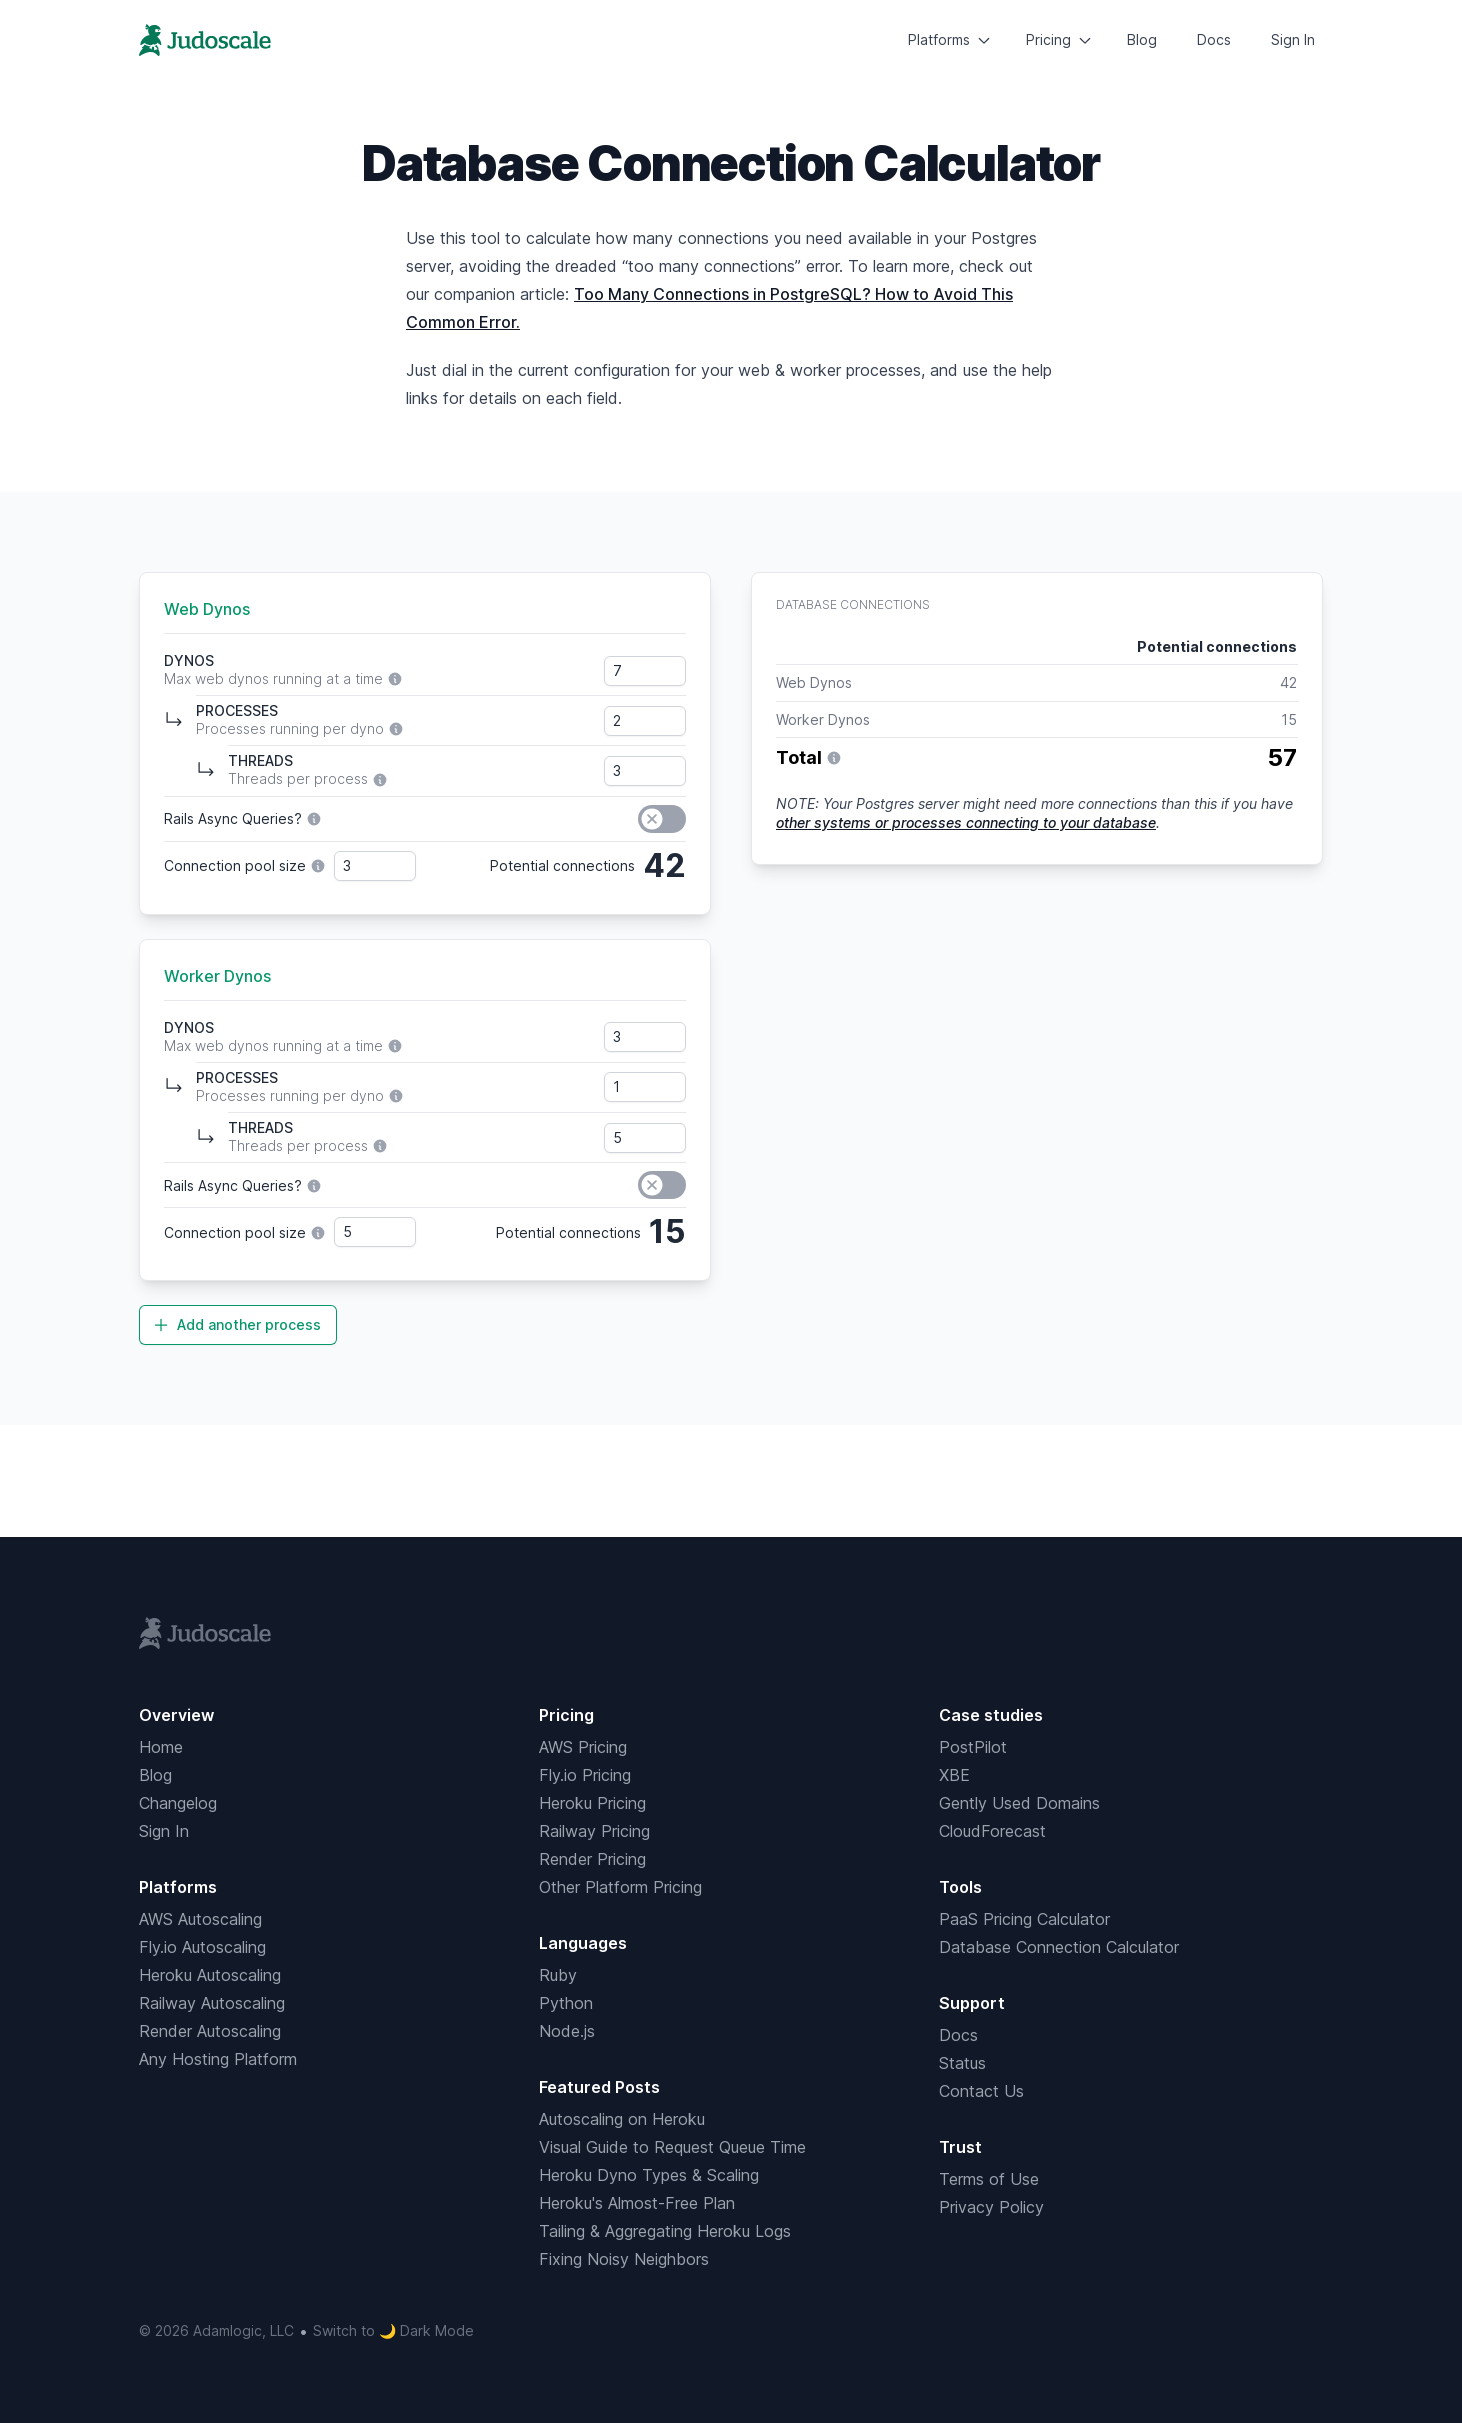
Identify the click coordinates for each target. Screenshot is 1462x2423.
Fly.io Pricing (585, 1775)
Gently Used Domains (1019, 1803)
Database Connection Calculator (1059, 1947)
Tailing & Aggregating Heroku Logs (665, 2231)
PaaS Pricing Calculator (1024, 1919)
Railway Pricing (594, 1831)
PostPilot (973, 1747)
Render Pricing (592, 1859)
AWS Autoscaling (200, 1919)
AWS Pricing (583, 1747)
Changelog (178, 1803)
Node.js (567, 2031)
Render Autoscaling (210, 2031)
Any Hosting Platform (218, 2059)
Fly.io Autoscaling (202, 1947)
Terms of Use (989, 2179)
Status (962, 2063)
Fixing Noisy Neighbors (624, 2259)
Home (161, 1747)
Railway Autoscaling (212, 2003)
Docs (1214, 39)
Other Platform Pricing (620, 1887)
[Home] (205, 40)
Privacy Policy (991, 2207)
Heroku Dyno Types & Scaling (649, 2175)
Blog (1142, 39)
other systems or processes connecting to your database (966, 822)
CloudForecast (992, 1831)
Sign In (1293, 39)
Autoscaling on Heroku (622, 2119)
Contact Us (981, 2091)
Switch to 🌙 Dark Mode (393, 2330)
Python (566, 2003)
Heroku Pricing (592, 1803)
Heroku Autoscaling (210, 1975)
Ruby (558, 1975)
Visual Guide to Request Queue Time (672, 2147)
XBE (954, 1775)
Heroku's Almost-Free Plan (637, 2203)
